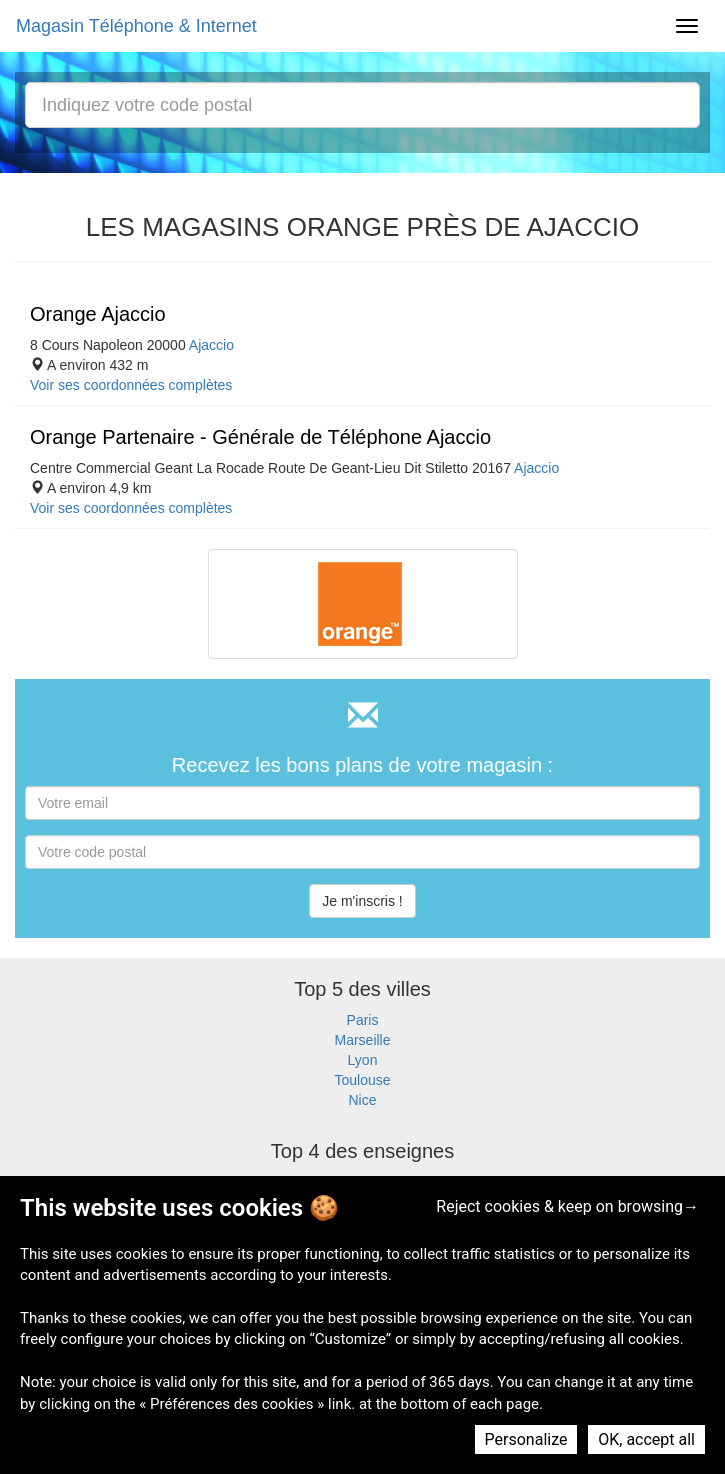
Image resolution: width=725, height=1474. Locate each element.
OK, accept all (646, 1439)
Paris (363, 1020)
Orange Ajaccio (98, 314)
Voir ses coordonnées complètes (131, 385)
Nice (362, 1100)
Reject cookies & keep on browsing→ (567, 1206)
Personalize (526, 1439)
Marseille (362, 1040)
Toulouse (362, 1080)
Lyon (363, 1060)
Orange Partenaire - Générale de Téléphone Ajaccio (260, 437)
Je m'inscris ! (362, 901)
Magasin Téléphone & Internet (136, 26)
